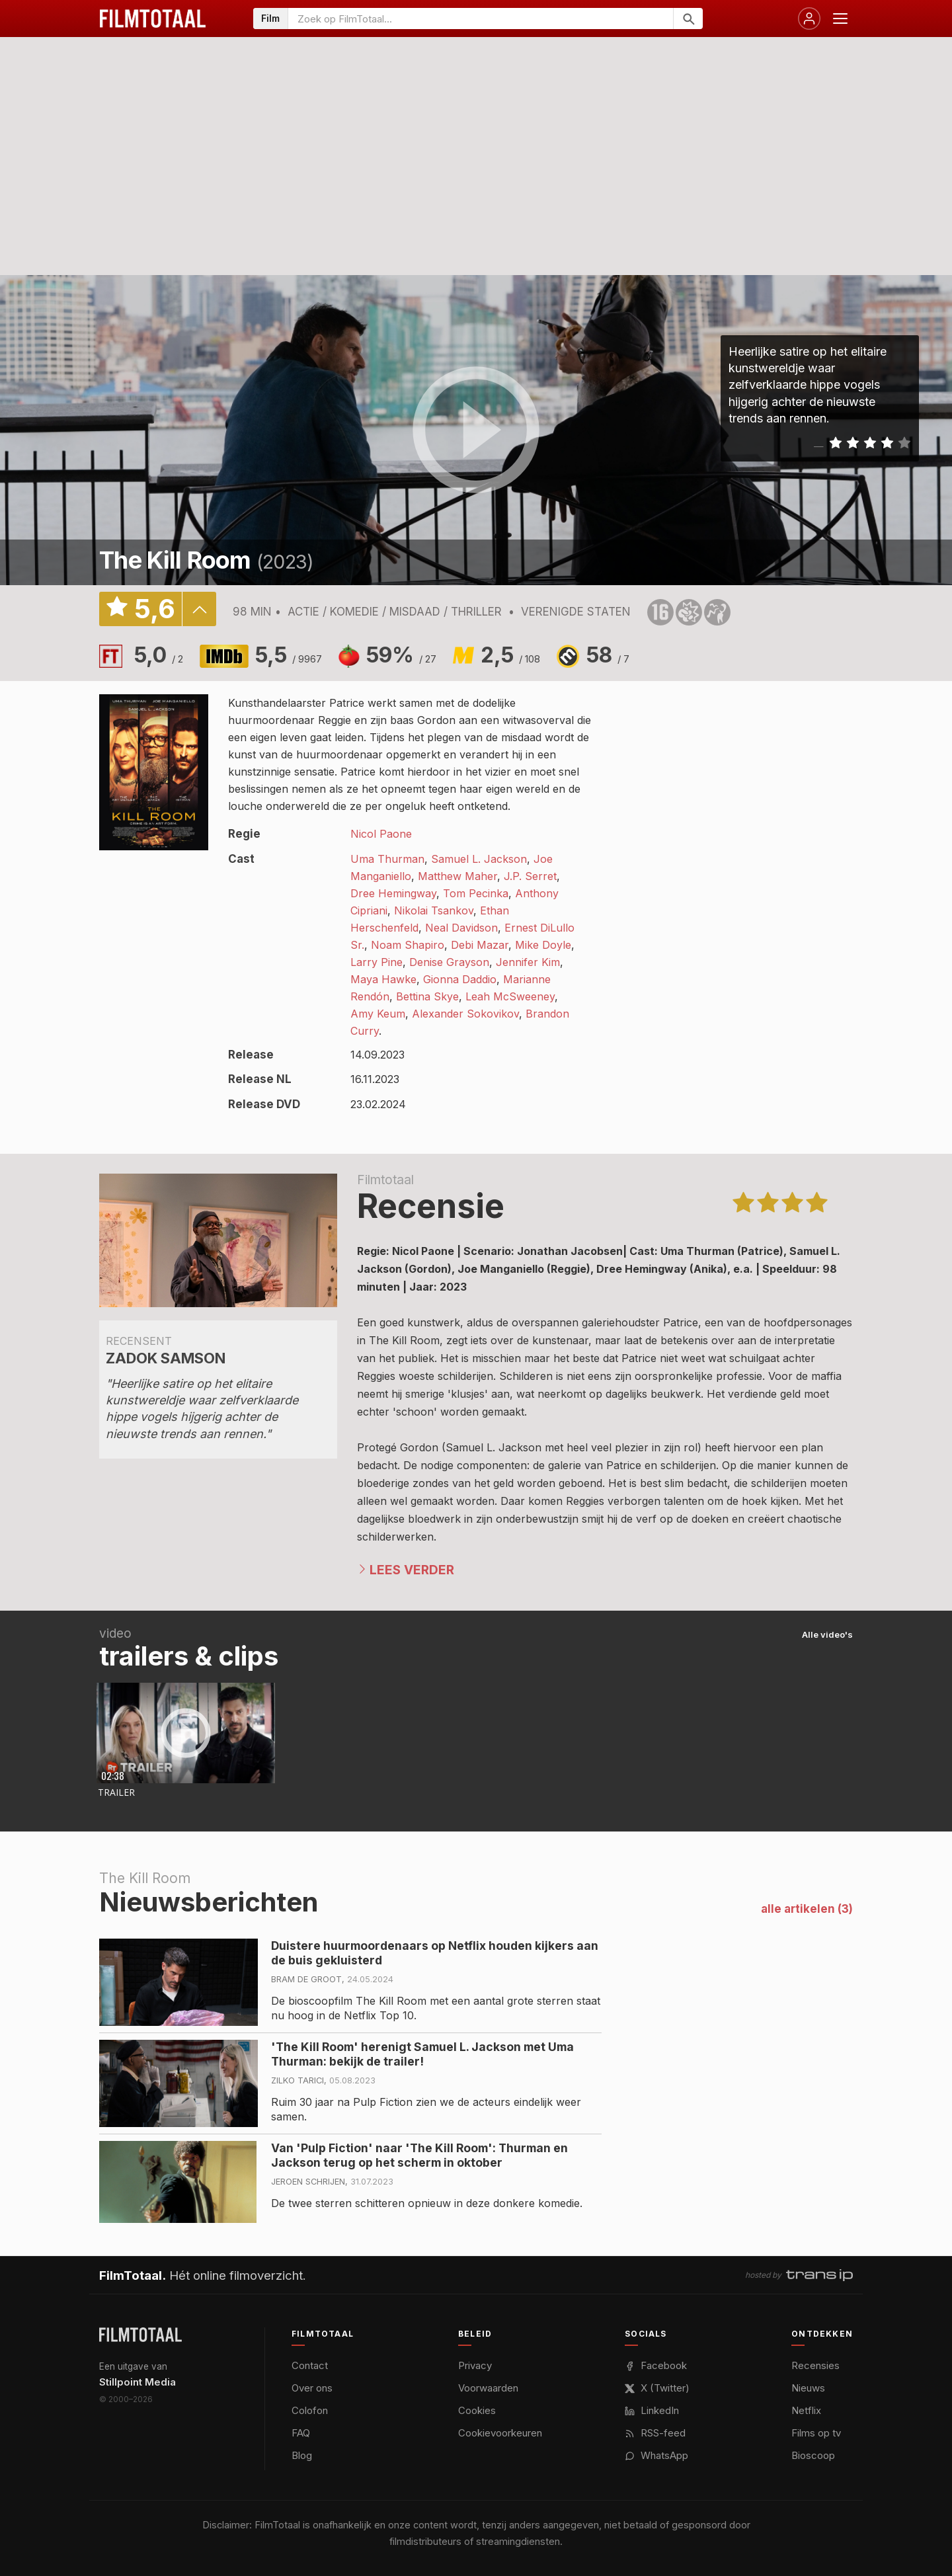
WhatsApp (656, 2455)
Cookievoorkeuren (500, 2433)
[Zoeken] (688, 18)
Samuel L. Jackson (479, 858)
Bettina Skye (427, 996)
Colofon (310, 2410)
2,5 (510, 655)
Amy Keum (377, 1013)
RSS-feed (655, 2433)
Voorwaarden (488, 2388)
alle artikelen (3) (807, 1908)
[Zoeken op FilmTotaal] (480, 18)
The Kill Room (175, 560)
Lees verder (412, 1570)
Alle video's (827, 1634)
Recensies (815, 2365)
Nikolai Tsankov (433, 910)
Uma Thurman (387, 858)
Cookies (477, 2410)
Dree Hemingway (393, 893)
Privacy (475, 2365)
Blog (302, 2455)
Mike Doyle (543, 944)
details (199, 609)
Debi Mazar (479, 944)
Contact (310, 2365)
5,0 (158, 655)
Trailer (116, 1792)
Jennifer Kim (528, 962)
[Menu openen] (840, 18)
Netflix (806, 2410)
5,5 (288, 655)
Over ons (312, 2388)
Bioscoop (813, 2455)
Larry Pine (376, 962)
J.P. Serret (530, 876)
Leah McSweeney (510, 996)
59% (401, 655)
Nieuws (808, 2388)
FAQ (301, 2433)
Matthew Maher (457, 876)
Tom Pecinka (475, 893)
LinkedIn (652, 2410)
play (476, 430)
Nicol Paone (381, 833)
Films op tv (816, 2433)
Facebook (656, 2365)
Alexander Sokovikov (465, 1013)
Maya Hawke (383, 979)
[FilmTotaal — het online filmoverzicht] (140, 2334)
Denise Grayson (449, 962)
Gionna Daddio (459, 979)
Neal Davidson (461, 927)
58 (607, 655)
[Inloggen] (809, 18)
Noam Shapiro (407, 944)
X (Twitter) (657, 2388)
